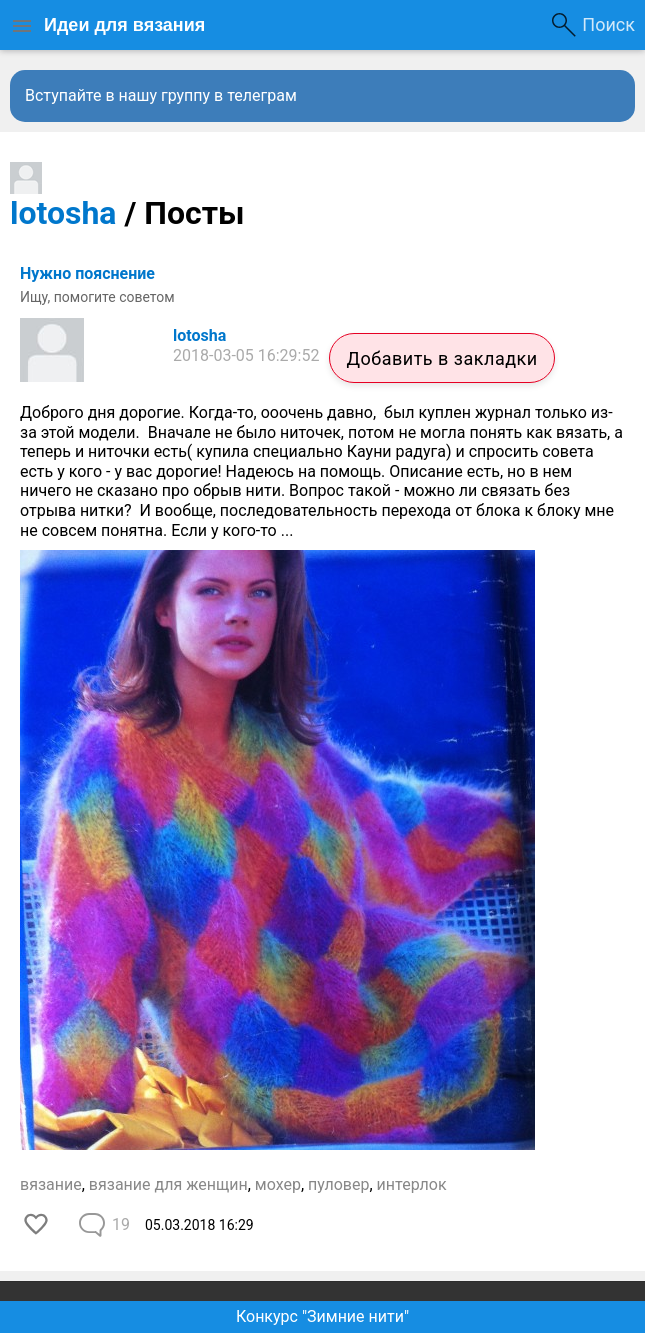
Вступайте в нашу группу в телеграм (161, 95)
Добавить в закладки (441, 358)
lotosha (63, 213)
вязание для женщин (168, 1184)
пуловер (338, 1184)
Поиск (608, 24)
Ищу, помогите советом (97, 297)
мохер (278, 1184)
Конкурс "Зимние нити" (322, 1316)
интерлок (412, 1184)
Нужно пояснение (87, 273)
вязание (51, 1184)
